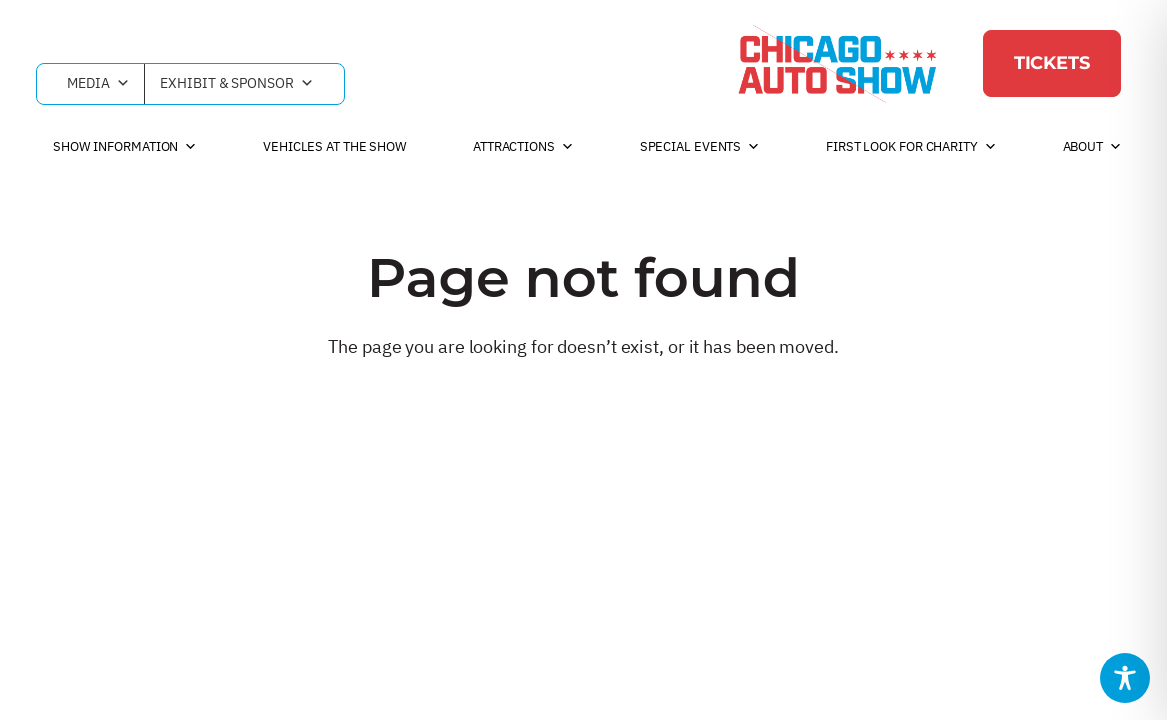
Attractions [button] (523, 147)
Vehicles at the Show (335, 146)
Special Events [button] (700, 147)
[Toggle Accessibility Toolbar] (1125, 678)
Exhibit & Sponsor (236, 84)
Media (98, 84)
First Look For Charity (911, 147)
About (1092, 147)
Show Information (125, 147)
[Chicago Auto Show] (837, 63)
